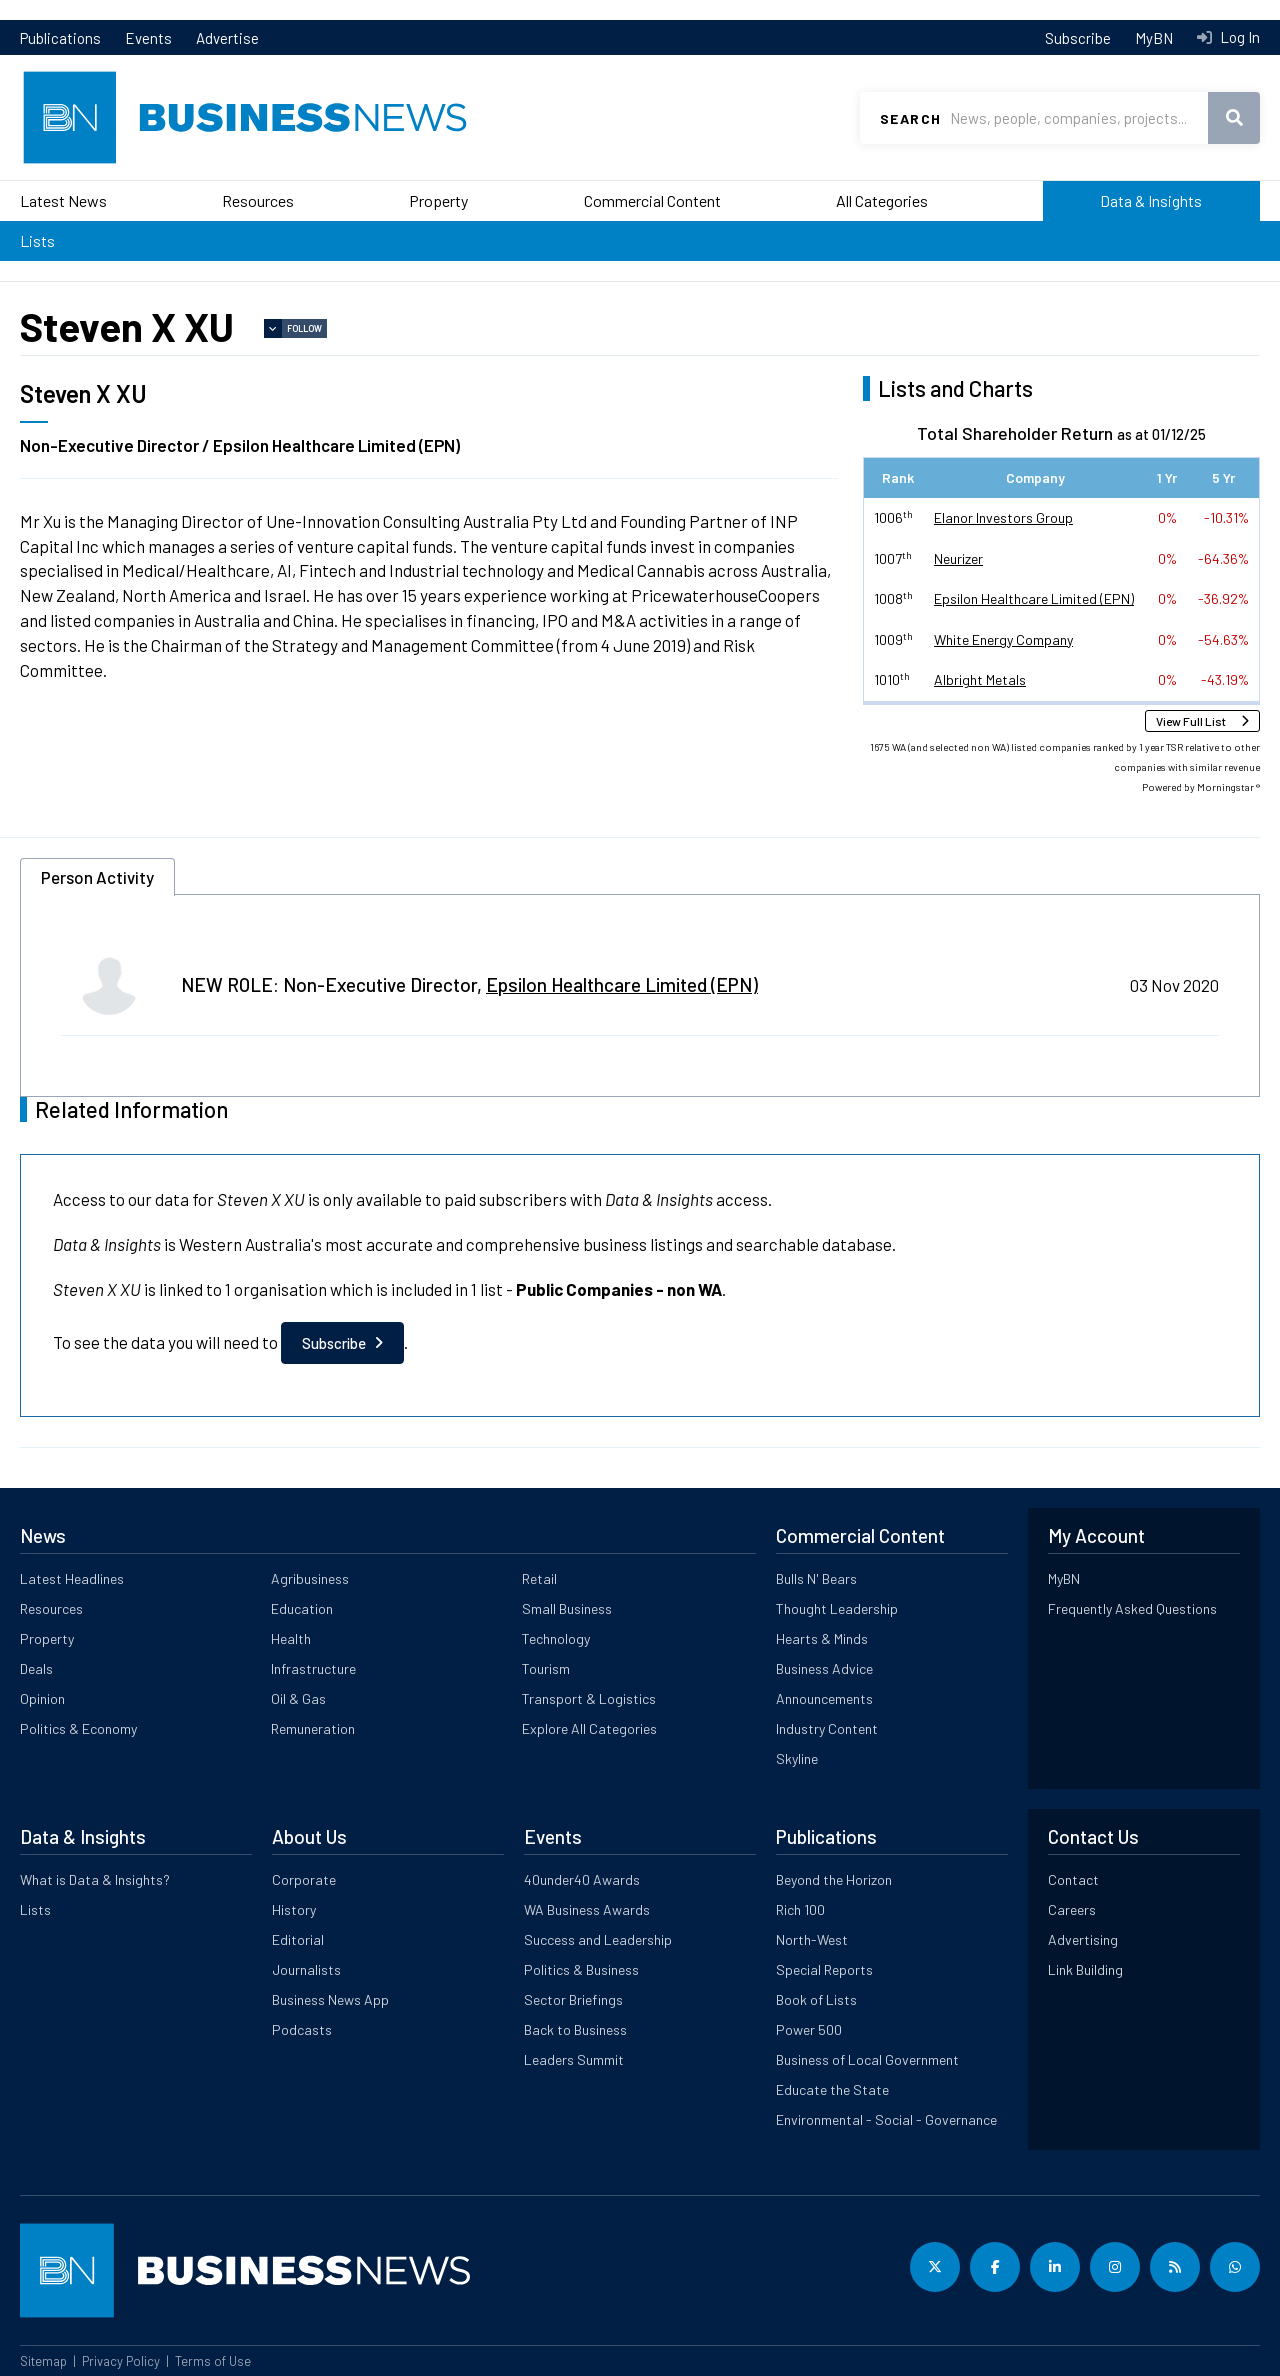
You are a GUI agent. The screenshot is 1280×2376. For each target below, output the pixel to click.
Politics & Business (581, 1969)
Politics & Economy (78, 1728)
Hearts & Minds (822, 1638)
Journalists (306, 1969)
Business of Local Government (867, 2059)
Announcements (824, 1698)
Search (910, 118)
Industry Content (827, 1728)
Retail (539, 1578)
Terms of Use (213, 2361)
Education (302, 1608)
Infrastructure (313, 1668)
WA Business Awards (587, 1909)
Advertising (1083, 1939)
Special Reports (824, 1969)
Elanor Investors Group (1003, 517)
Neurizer (958, 558)
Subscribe (1078, 38)
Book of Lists (816, 1999)
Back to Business (575, 2029)
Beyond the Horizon (834, 1879)
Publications (60, 38)
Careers (1072, 1909)
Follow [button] (304, 328)
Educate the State (832, 2089)
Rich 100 (800, 1909)
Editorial (298, 1939)
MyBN (1154, 38)
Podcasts (302, 2029)
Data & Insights (1151, 200)
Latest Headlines (72, 1578)
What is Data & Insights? (95, 1879)
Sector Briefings (573, 1999)
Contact (1073, 1879)
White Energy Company (1003, 639)
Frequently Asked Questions (1132, 1608)
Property (438, 200)
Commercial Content (652, 200)
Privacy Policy (121, 2361)
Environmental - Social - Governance (886, 2119)
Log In (1238, 37)
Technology (556, 1638)
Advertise (227, 38)
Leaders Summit (574, 2059)
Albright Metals (980, 679)
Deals (36, 1668)
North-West (812, 1939)
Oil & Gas (298, 1698)
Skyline (797, 1758)
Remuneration (313, 1728)
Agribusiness (310, 1578)
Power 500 (809, 2029)
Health (291, 1638)
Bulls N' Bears (816, 1578)
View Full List (1191, 721)
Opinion (42, 1698)
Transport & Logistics (589, 1698)
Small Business (567, 1608)
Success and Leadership (598, 1939)
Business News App (330, 1999)
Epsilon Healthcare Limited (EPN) (1034, 598)
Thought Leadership (837, 1608)
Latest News (63, 200)
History (294, 1909)
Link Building (1085, 1969)
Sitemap (43, 2361)
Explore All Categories (589, 1728)
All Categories (882, 200)
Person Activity (97, 877)
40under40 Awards (582, 1879)
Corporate (304, 1879)
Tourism (546, 1668)
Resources (258, 200)
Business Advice (824, 1668)
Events (148, 38)
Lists (37, 240)
